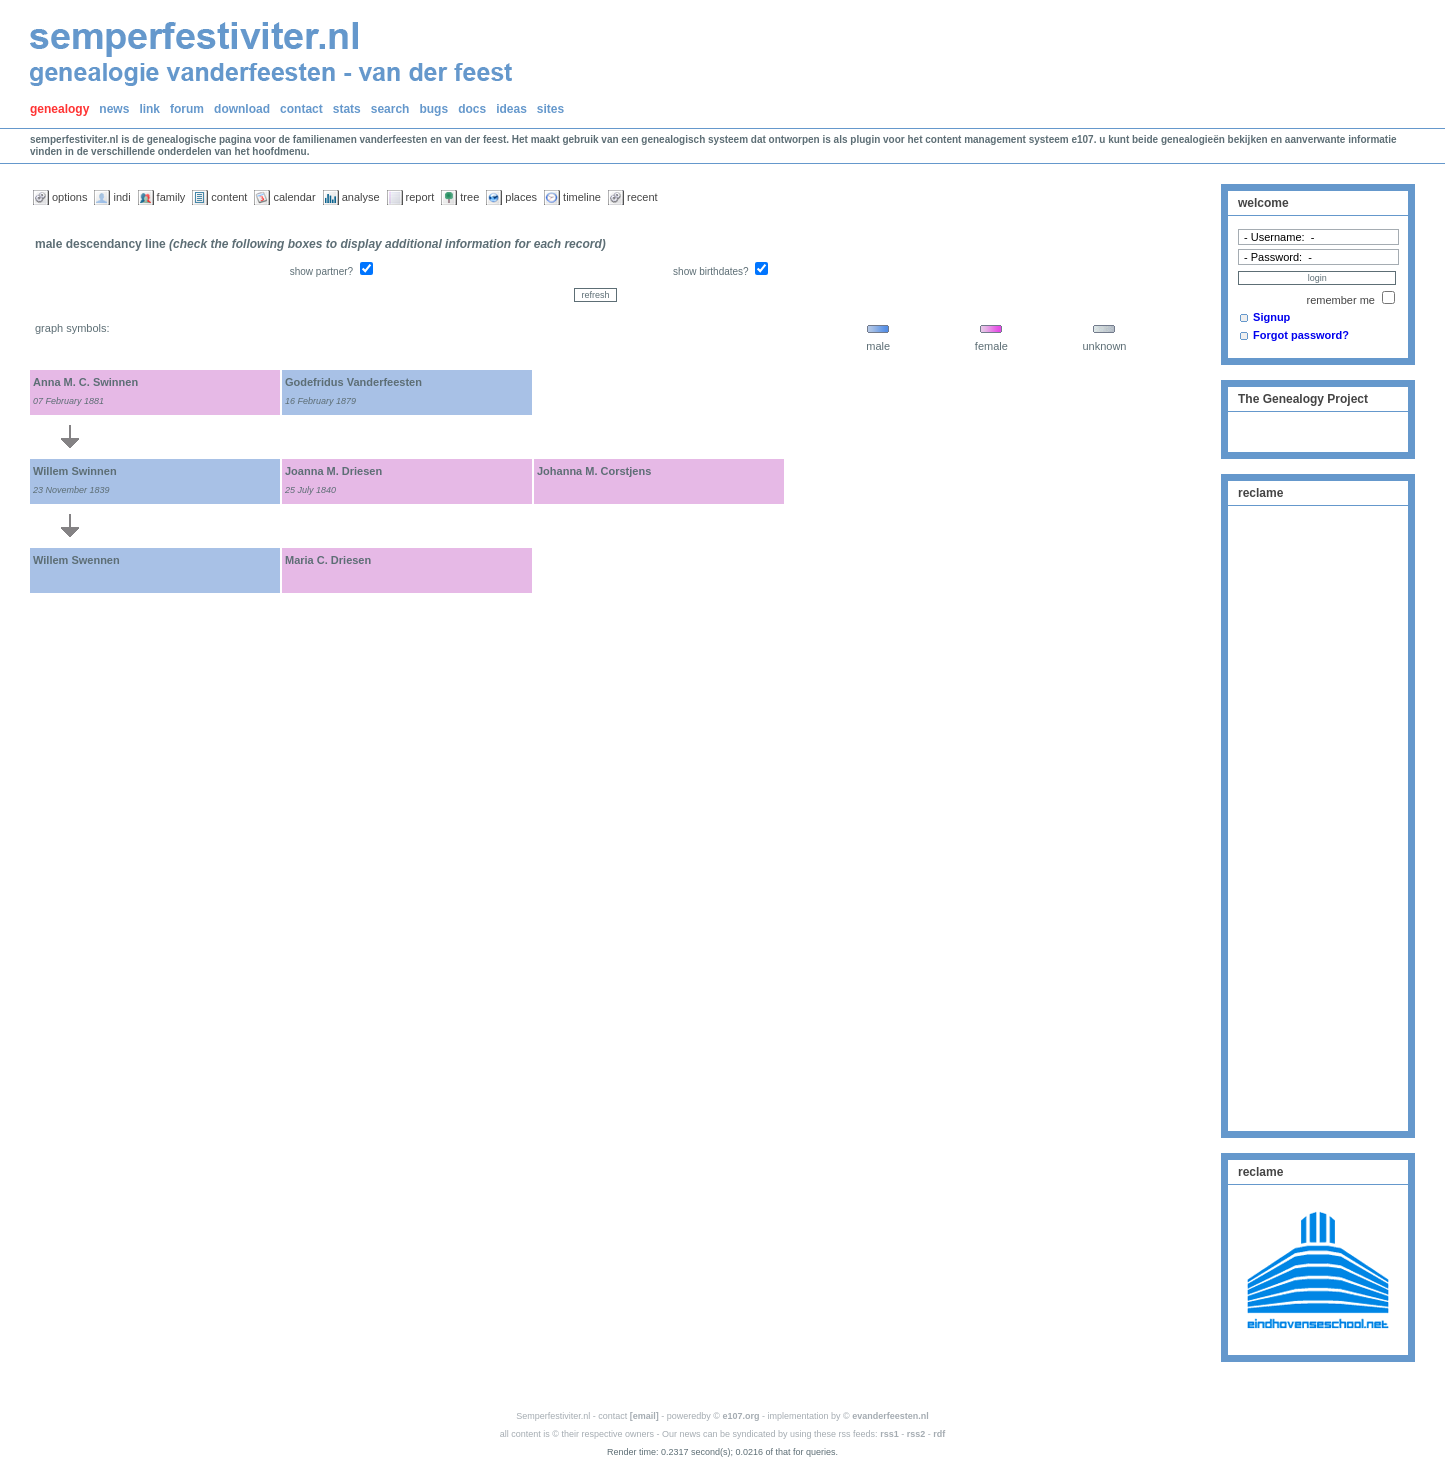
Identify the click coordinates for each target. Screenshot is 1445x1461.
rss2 (916, 1434)
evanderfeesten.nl (890, 1416)
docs (472, 109)
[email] (644, 1416)
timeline (582, 197)
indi (121, 197)
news (114, 109)
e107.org (741, 1416)
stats (347, 109)
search (390, 109)
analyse (361, 197)
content (229, 197)
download (242, 109)
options (69, 197)
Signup (1271, 317)
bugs (433, 109)
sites (550, 109)
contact (301, 109)
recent (642, 197)
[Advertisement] (1318, 816)
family (171, 197)
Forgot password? (1301, 335)
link (149, 109)
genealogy (59, 109)
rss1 (889, 1434)
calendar (294, 197)
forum (187, 109)
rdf (939, 1434)
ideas (511, 109)
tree (469, 197)
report (420, 197)
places (521, 197)
